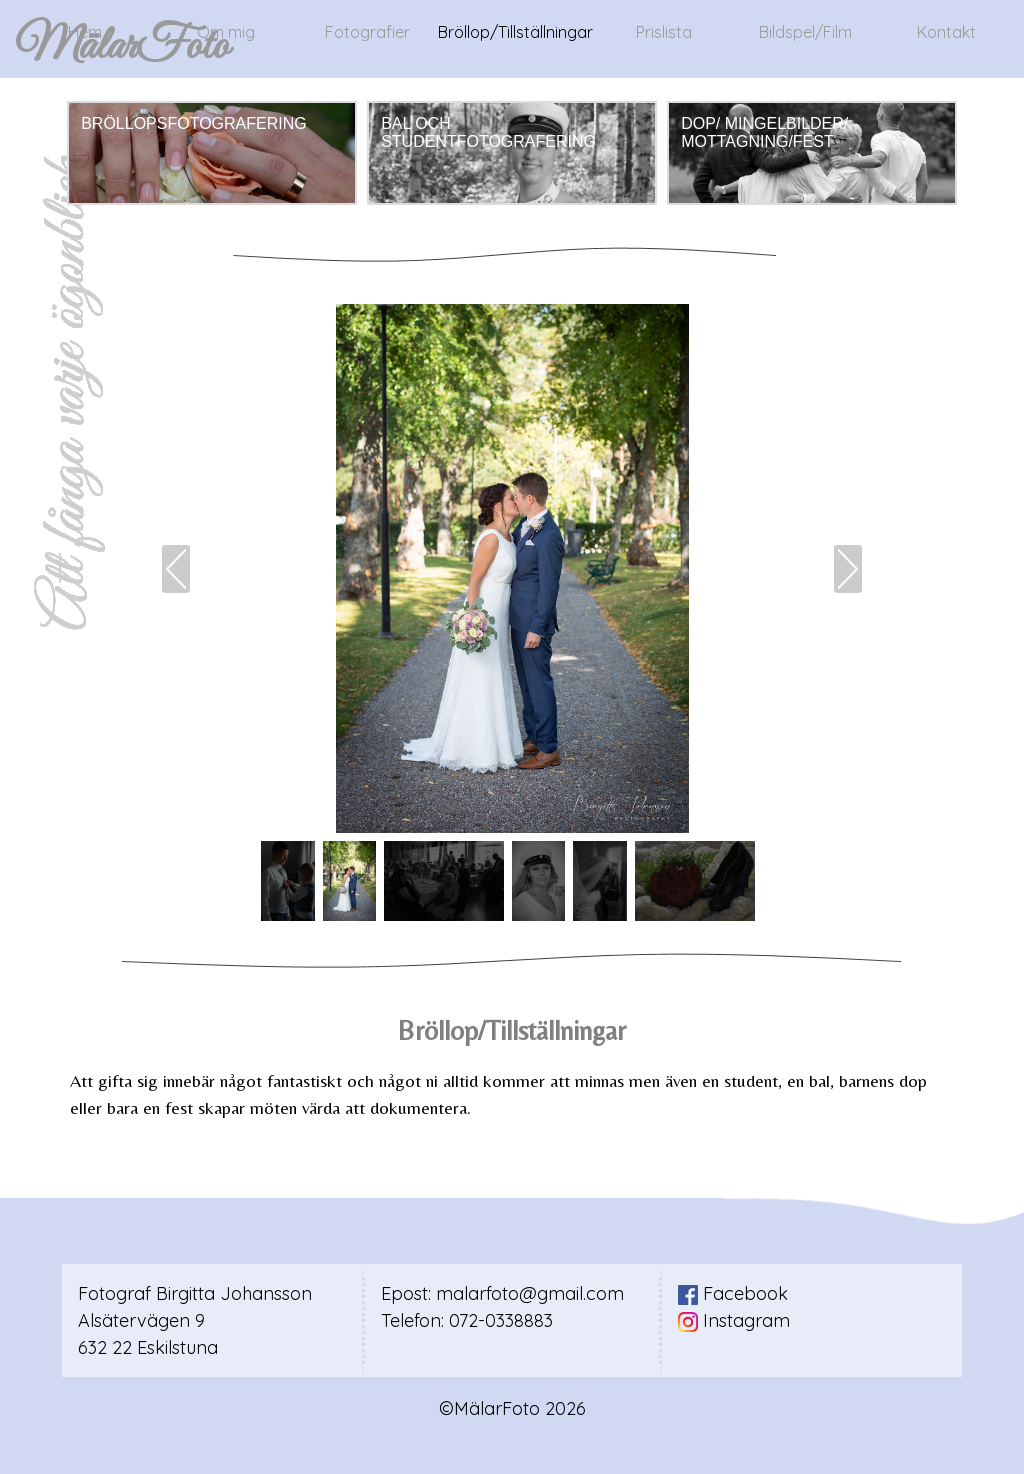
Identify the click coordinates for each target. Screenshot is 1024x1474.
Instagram (734, 1320)
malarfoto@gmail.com (530, 1293)
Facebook (733, 1293)
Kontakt (946, 32)
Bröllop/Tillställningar (515, 32)
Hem (85, 32)
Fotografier (367, 32)
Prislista (664, 32)
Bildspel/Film (805, 32)
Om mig (226, 32)
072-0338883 (501, 1320)
